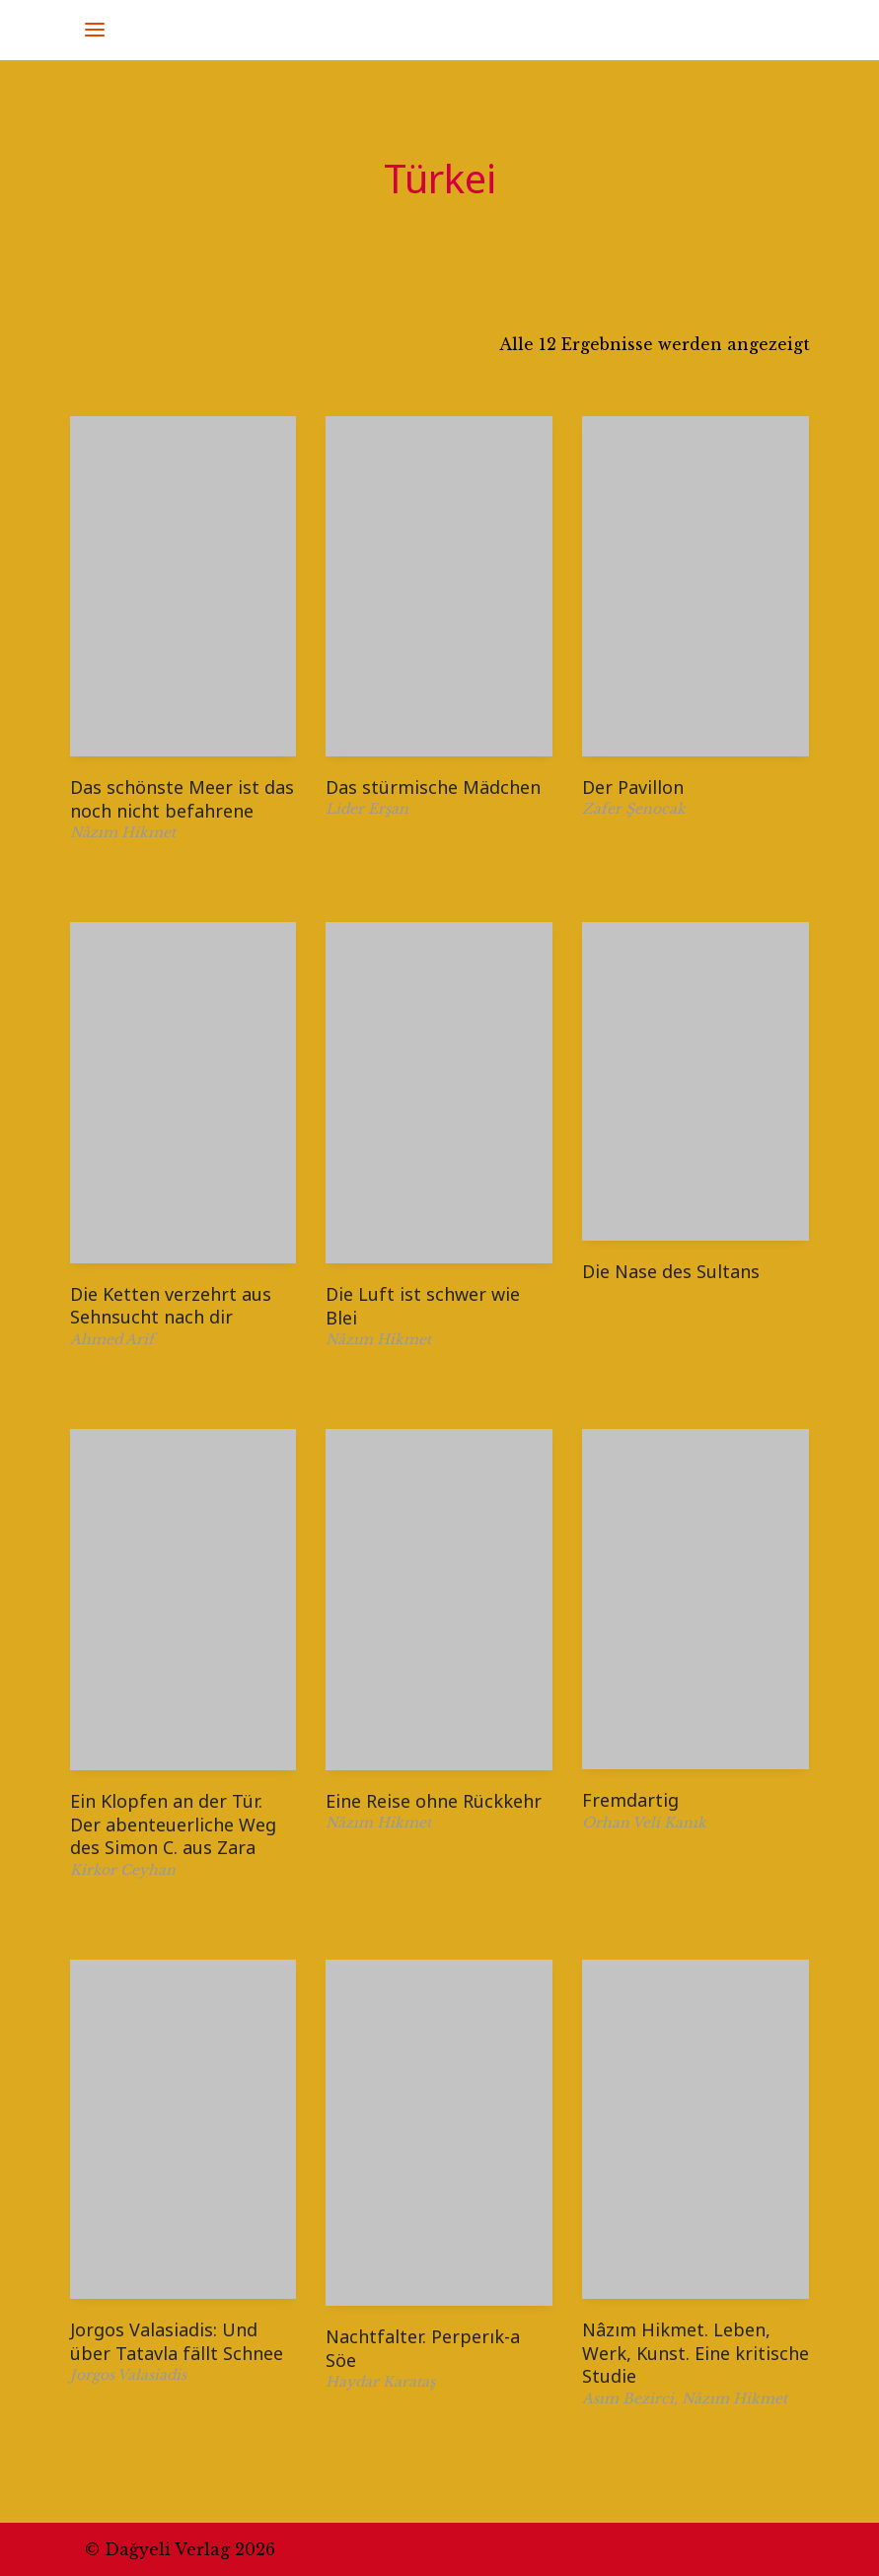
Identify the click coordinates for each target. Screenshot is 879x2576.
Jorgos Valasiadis (128, 2375)
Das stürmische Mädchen (433, 787)
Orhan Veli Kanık (644, 1822)
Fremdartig (630, 1800)
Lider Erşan (367, 809)
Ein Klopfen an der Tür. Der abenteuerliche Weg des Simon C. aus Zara (173, 1824)
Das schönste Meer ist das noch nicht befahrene (182, 798)
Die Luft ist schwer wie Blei (423, 1305)
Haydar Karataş (380, 2382)
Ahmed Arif (112, 1339)
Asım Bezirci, (632, 2398)
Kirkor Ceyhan (123, 1870)
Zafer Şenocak (634, 809)
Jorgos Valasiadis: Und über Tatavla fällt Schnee (176, 2341)
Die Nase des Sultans (671, 1271)
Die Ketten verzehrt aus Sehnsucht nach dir (170, 1305)
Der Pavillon (633, 787)
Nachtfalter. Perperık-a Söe (423, 2348)
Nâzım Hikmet (123, 832)
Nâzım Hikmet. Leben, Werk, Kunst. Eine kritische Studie (695, 2353)
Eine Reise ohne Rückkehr (434, 1801)
